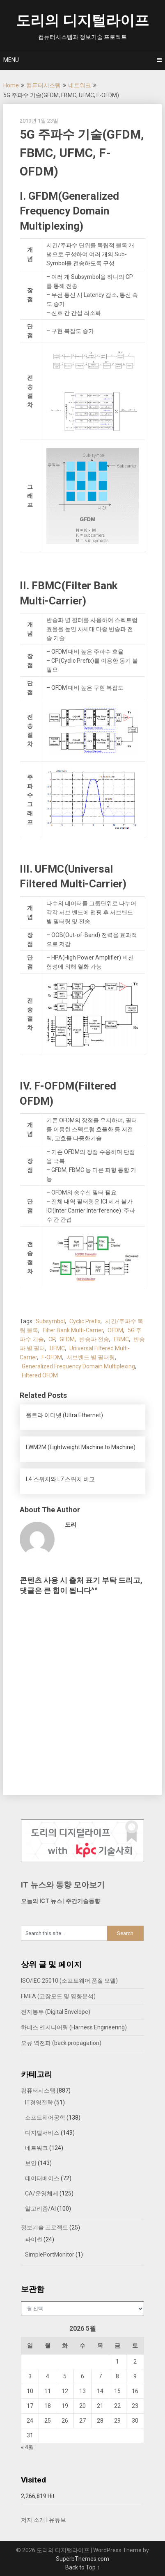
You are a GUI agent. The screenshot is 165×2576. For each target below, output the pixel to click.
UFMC (57, 1348)
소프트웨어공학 (45, 2117)
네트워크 (79, 85)
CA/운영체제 (41, 2193)
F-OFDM (51, 1357)
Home (11, 85)
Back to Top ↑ (82, 2567)
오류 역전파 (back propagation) (61, 2043)
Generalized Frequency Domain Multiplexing (78, 1366)
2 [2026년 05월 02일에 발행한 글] (135, 2361)
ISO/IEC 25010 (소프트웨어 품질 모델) (69, 1980)
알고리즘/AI (40, 2208)
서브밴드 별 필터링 (90, 1357)
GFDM (67, 1339)
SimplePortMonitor (49, 2254)
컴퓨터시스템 (43, 85)
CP (51, 1339)
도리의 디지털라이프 (82, 20)
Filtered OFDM (40, 1375)
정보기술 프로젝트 (44, 2227)
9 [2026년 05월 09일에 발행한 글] (135, 2376)
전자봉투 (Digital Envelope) (55, 2011)
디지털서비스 (42, 2132)
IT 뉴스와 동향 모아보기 (63, 1885)
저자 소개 (33, 2520)
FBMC (121, 1339)
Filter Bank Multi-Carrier (73, 1330)
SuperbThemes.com (82, 2558)
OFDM (115, 1330)
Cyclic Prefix (85, 1321)
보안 (31, 2163)
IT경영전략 (39, 2102)
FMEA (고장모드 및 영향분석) (58, 1996)
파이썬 (33, 2239)
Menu (11, 60)
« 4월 (27, 2447)
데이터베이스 (42, 2178)
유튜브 (57, 2520)
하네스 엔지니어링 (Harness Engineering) (74, 2027)
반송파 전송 (94, 1339)
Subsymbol (50, 1321)
